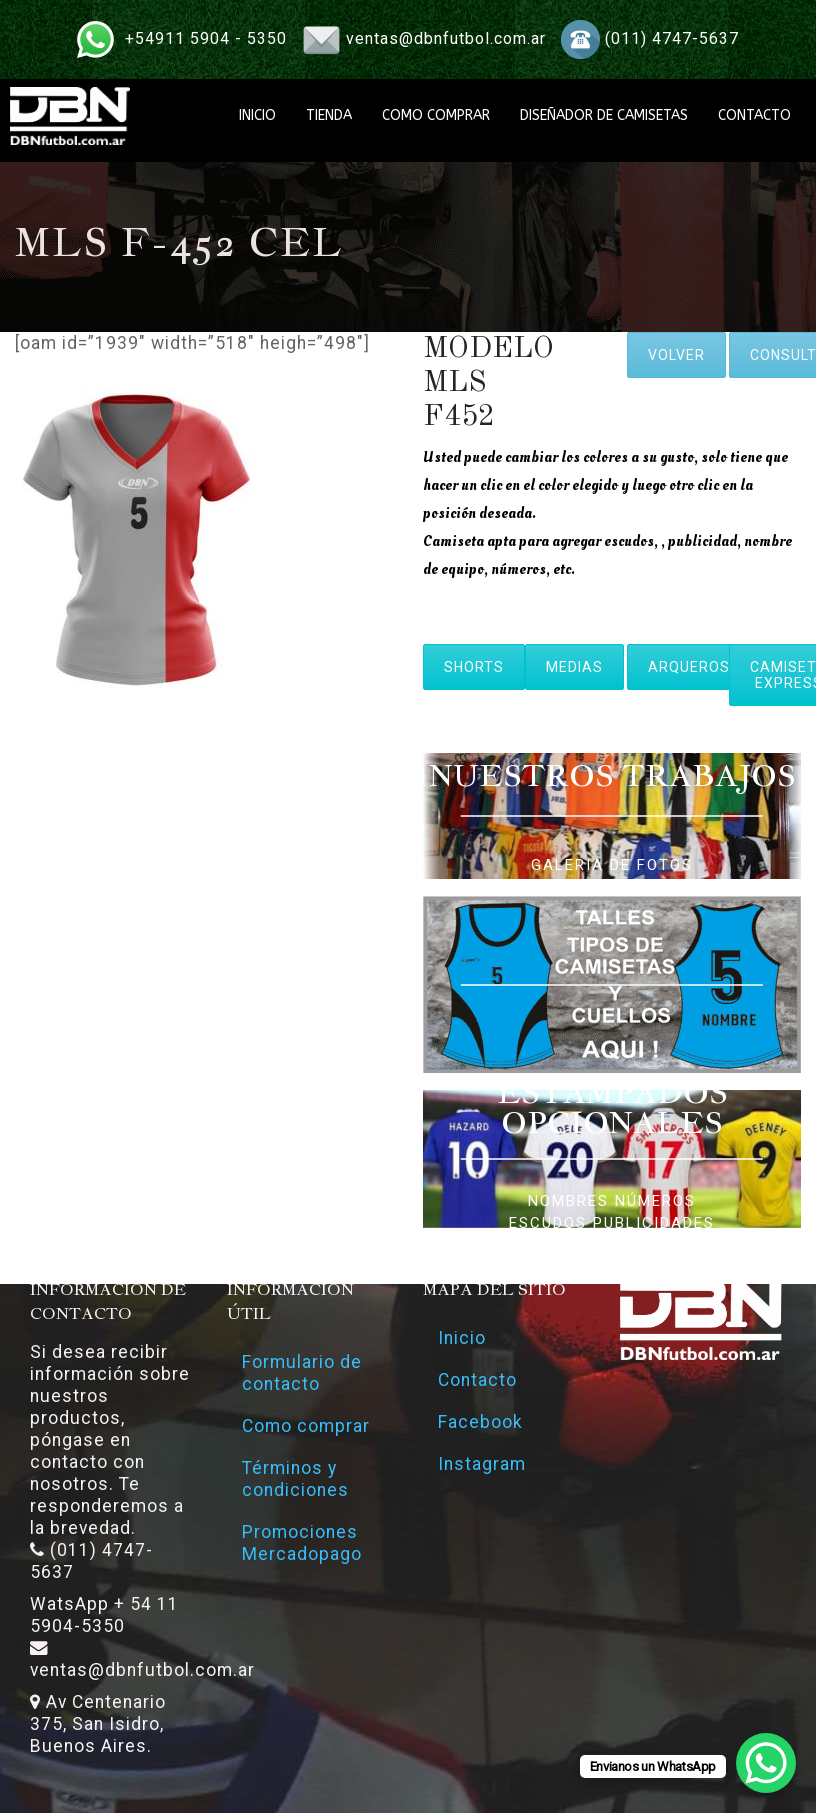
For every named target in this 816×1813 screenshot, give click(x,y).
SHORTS (474, 667)
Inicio (462, 1338)
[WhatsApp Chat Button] (766, 1763)
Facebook (480, 1422)
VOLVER (676, 355)
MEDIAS (574, 667)
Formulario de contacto (302, 1373)
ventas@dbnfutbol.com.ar (446, 38)
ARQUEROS (689, 667)
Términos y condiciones (295, 1479)
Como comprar (306, 1426)
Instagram (482, 1464)
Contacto (477, 1380)
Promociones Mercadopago (302, 1543)
